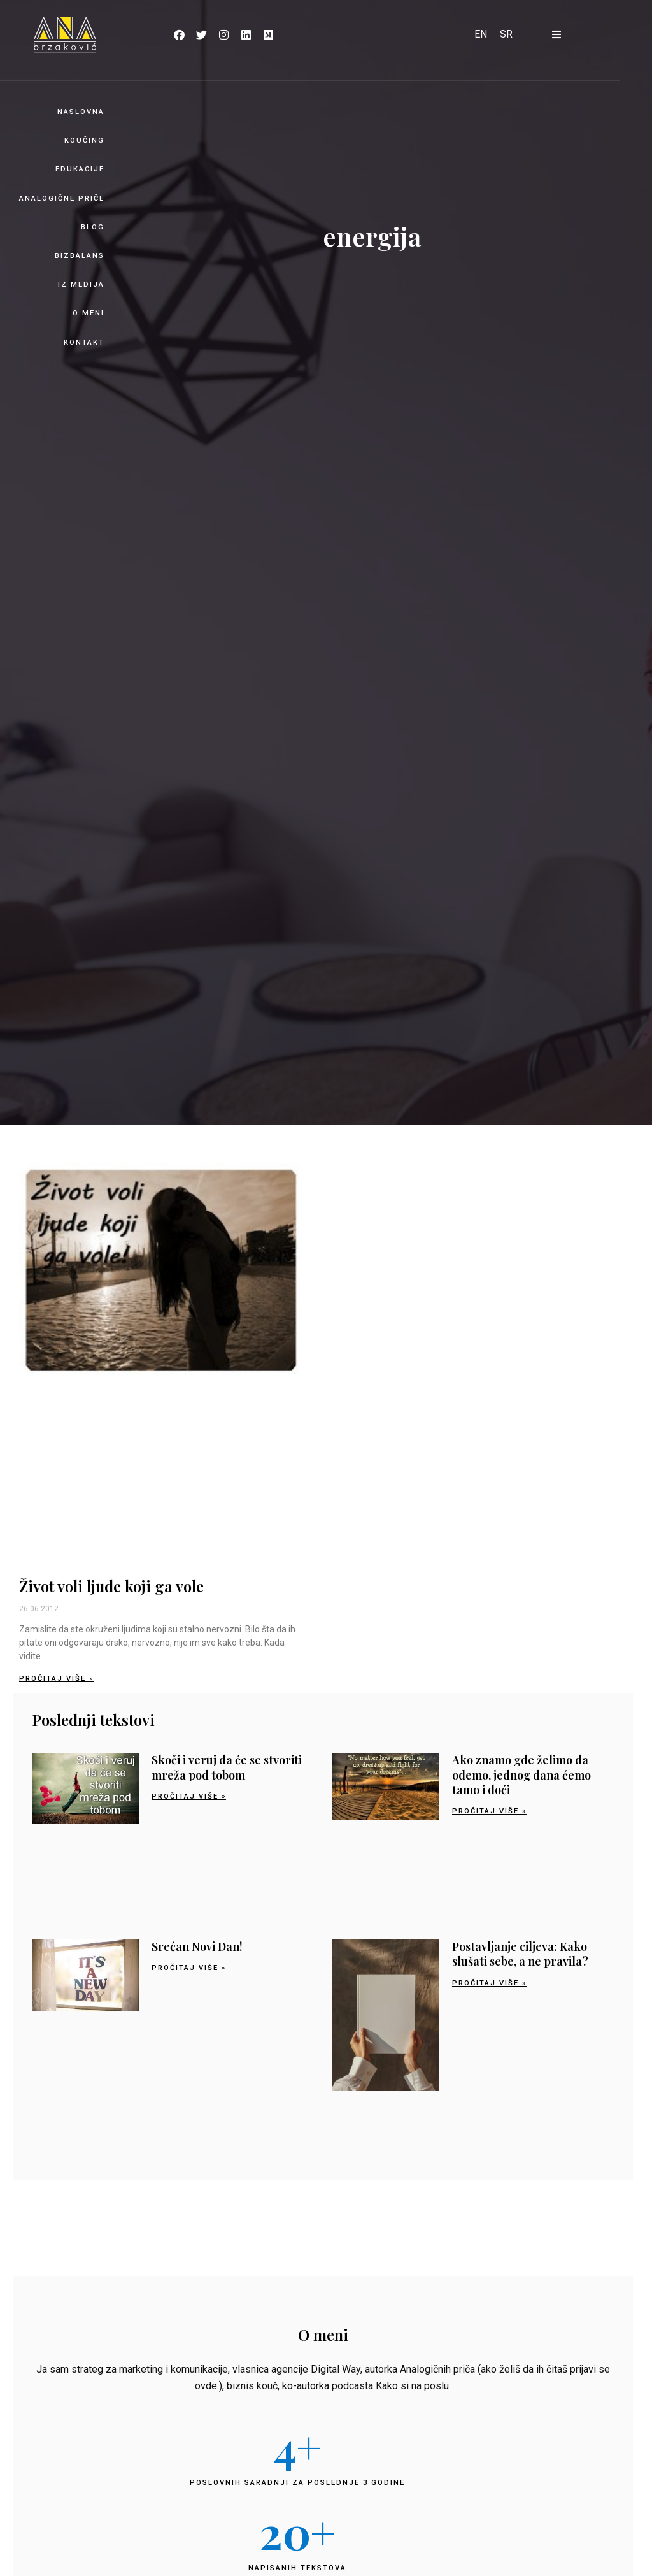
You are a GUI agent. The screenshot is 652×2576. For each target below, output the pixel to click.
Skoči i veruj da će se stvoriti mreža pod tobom (227, 1767)
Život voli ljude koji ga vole (111, 1586)
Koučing (84, 140)
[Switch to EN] (480, 34)
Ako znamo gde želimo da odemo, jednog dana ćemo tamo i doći (521, 1774)
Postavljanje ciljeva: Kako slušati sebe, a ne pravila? (520, 1954)
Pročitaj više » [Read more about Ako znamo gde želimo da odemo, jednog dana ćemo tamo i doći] (489, 1811)
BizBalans (79, 256)
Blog (92, 227)
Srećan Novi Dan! (197, 1946)
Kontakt (84, 342)
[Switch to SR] (506, 34)
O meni (88, 313)
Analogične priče (61, 198)
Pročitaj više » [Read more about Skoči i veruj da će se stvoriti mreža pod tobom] (189, 1796)
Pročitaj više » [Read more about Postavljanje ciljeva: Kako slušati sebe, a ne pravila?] (489, 1983)
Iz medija (81, 284)
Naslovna (80, 112)
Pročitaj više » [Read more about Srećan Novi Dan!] (189, 1968)
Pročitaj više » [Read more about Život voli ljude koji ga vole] (56, 1678)
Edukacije (79, 169)
